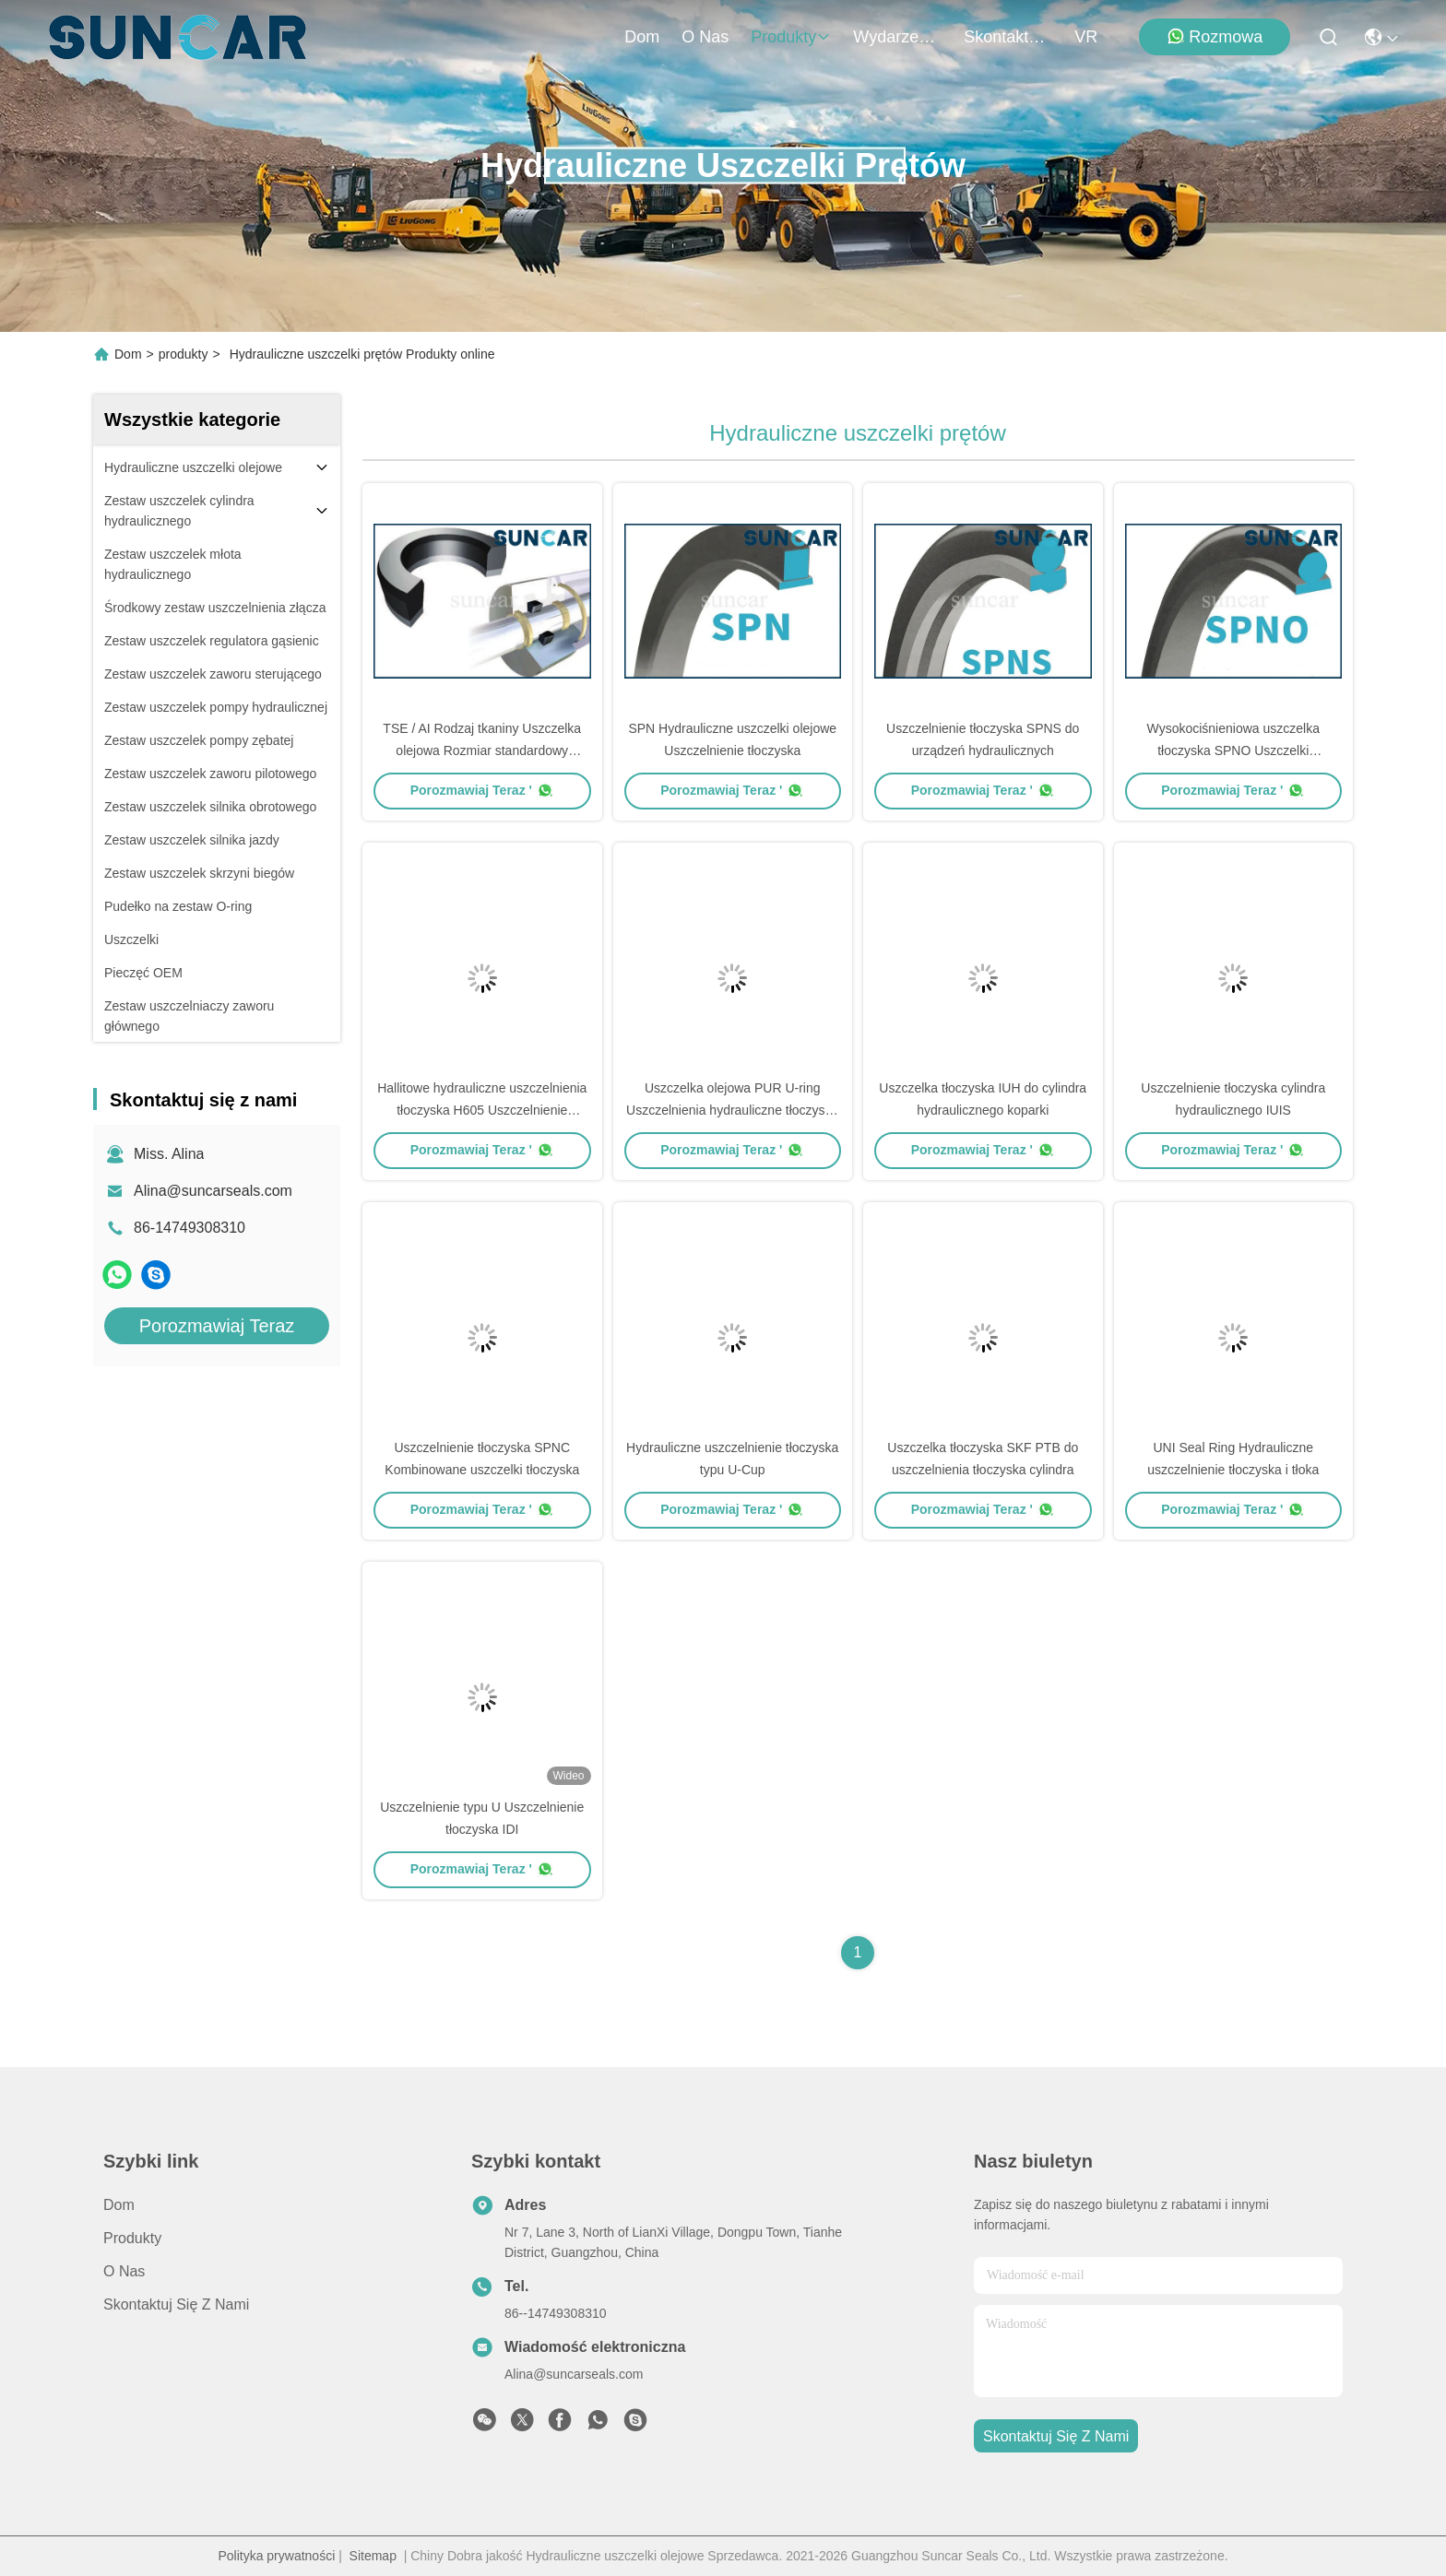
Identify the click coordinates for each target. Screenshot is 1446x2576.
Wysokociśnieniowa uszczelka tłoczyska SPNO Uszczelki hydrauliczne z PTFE (1233, 750)
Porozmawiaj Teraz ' (482, 790)
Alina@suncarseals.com (213, 1191)
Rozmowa (1214, 36)
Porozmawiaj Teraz (217, 1326)
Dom (641, 37)
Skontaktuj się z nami (1008, 37)
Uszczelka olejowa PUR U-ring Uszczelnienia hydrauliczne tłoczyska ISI (732, 1110)
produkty (791, 37)
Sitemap (373, 2555)
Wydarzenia (897, 37)
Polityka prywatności (276, 2555)
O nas (705, 37)
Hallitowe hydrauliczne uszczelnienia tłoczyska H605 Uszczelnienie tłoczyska (482, 1110)
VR (1085, 37)
